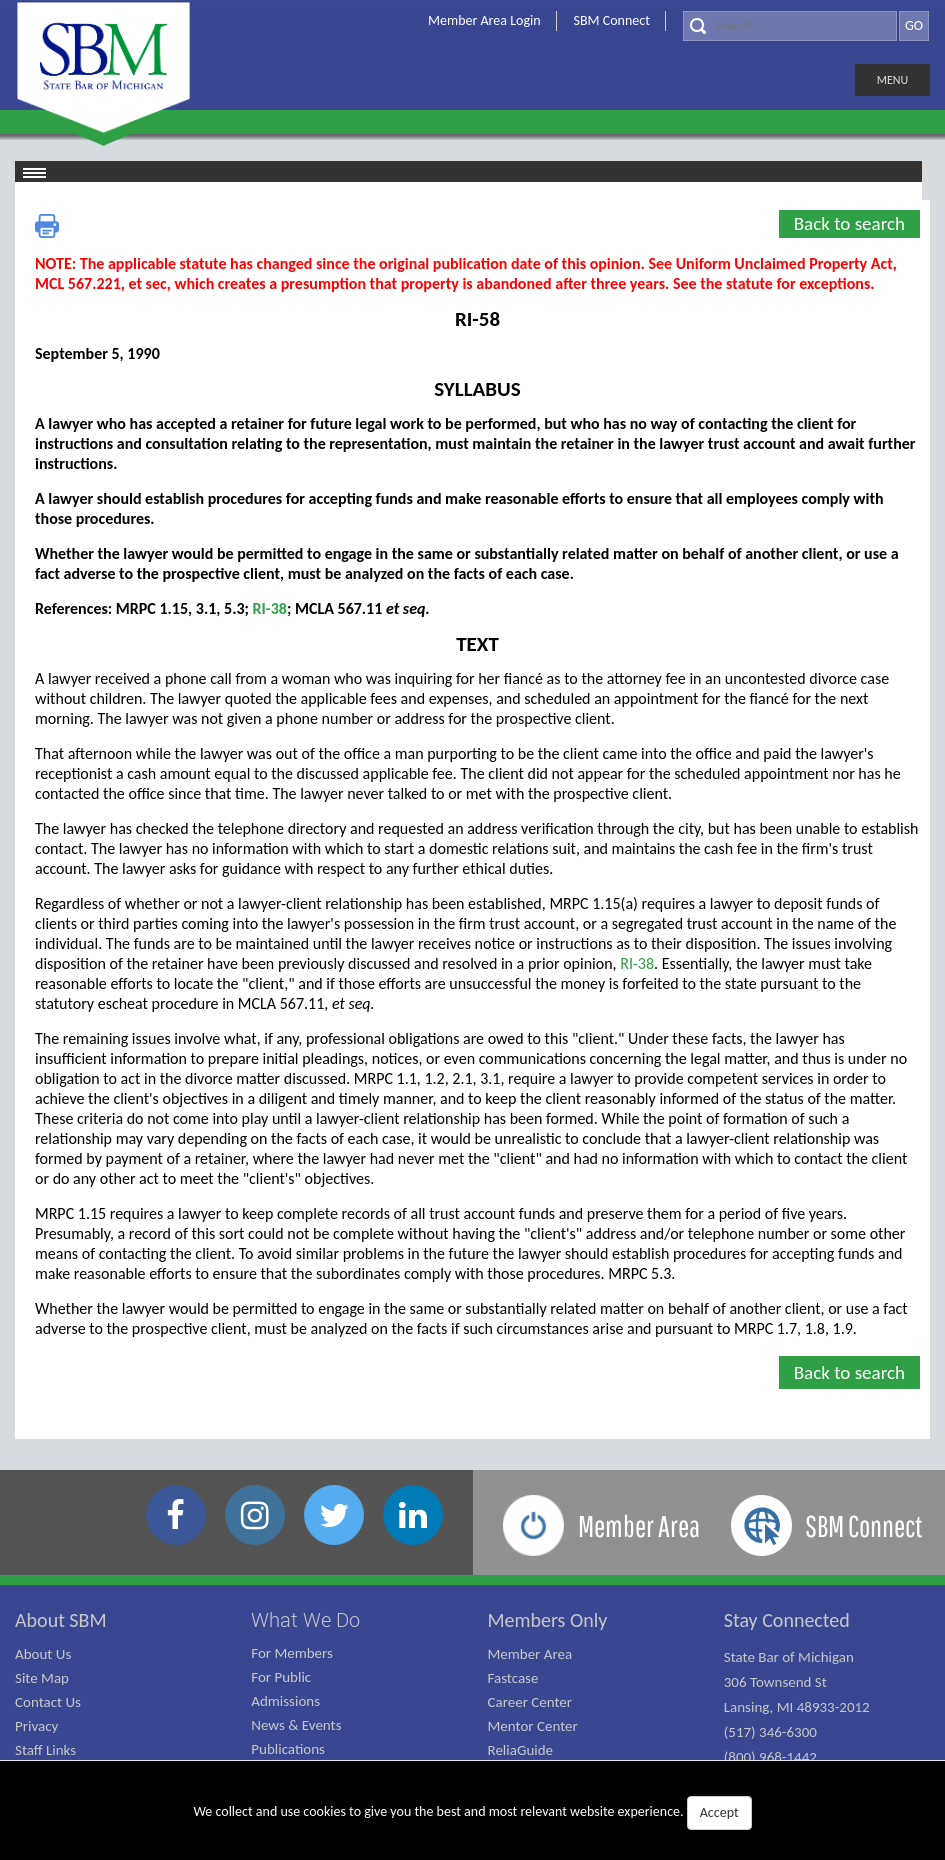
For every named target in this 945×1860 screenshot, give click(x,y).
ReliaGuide (521, 1750)
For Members (292, 1653)
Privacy (36, 1726)
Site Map (42, 1678)
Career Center (530, 1702)
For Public (281, 1677)
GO (914, 25)
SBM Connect (612, 20)
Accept (719, 1812)
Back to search (849, 223)
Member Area (530, 1654)
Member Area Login (484, 20)
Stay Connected (787, 1620)
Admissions (285, 1701)
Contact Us (48, 1702)
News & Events (296, 1725)
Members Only (548, 1620)
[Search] (790, 26)
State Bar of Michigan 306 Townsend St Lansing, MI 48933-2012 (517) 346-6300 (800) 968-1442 (797, 1707)
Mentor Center (533, 1726)
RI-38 (270, 608)
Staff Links (45, 1750)
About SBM (61, 1620)
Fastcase (513, 1678)
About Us (43, 1654)
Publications (288, 1749)
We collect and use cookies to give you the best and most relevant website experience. (472, 1813)
